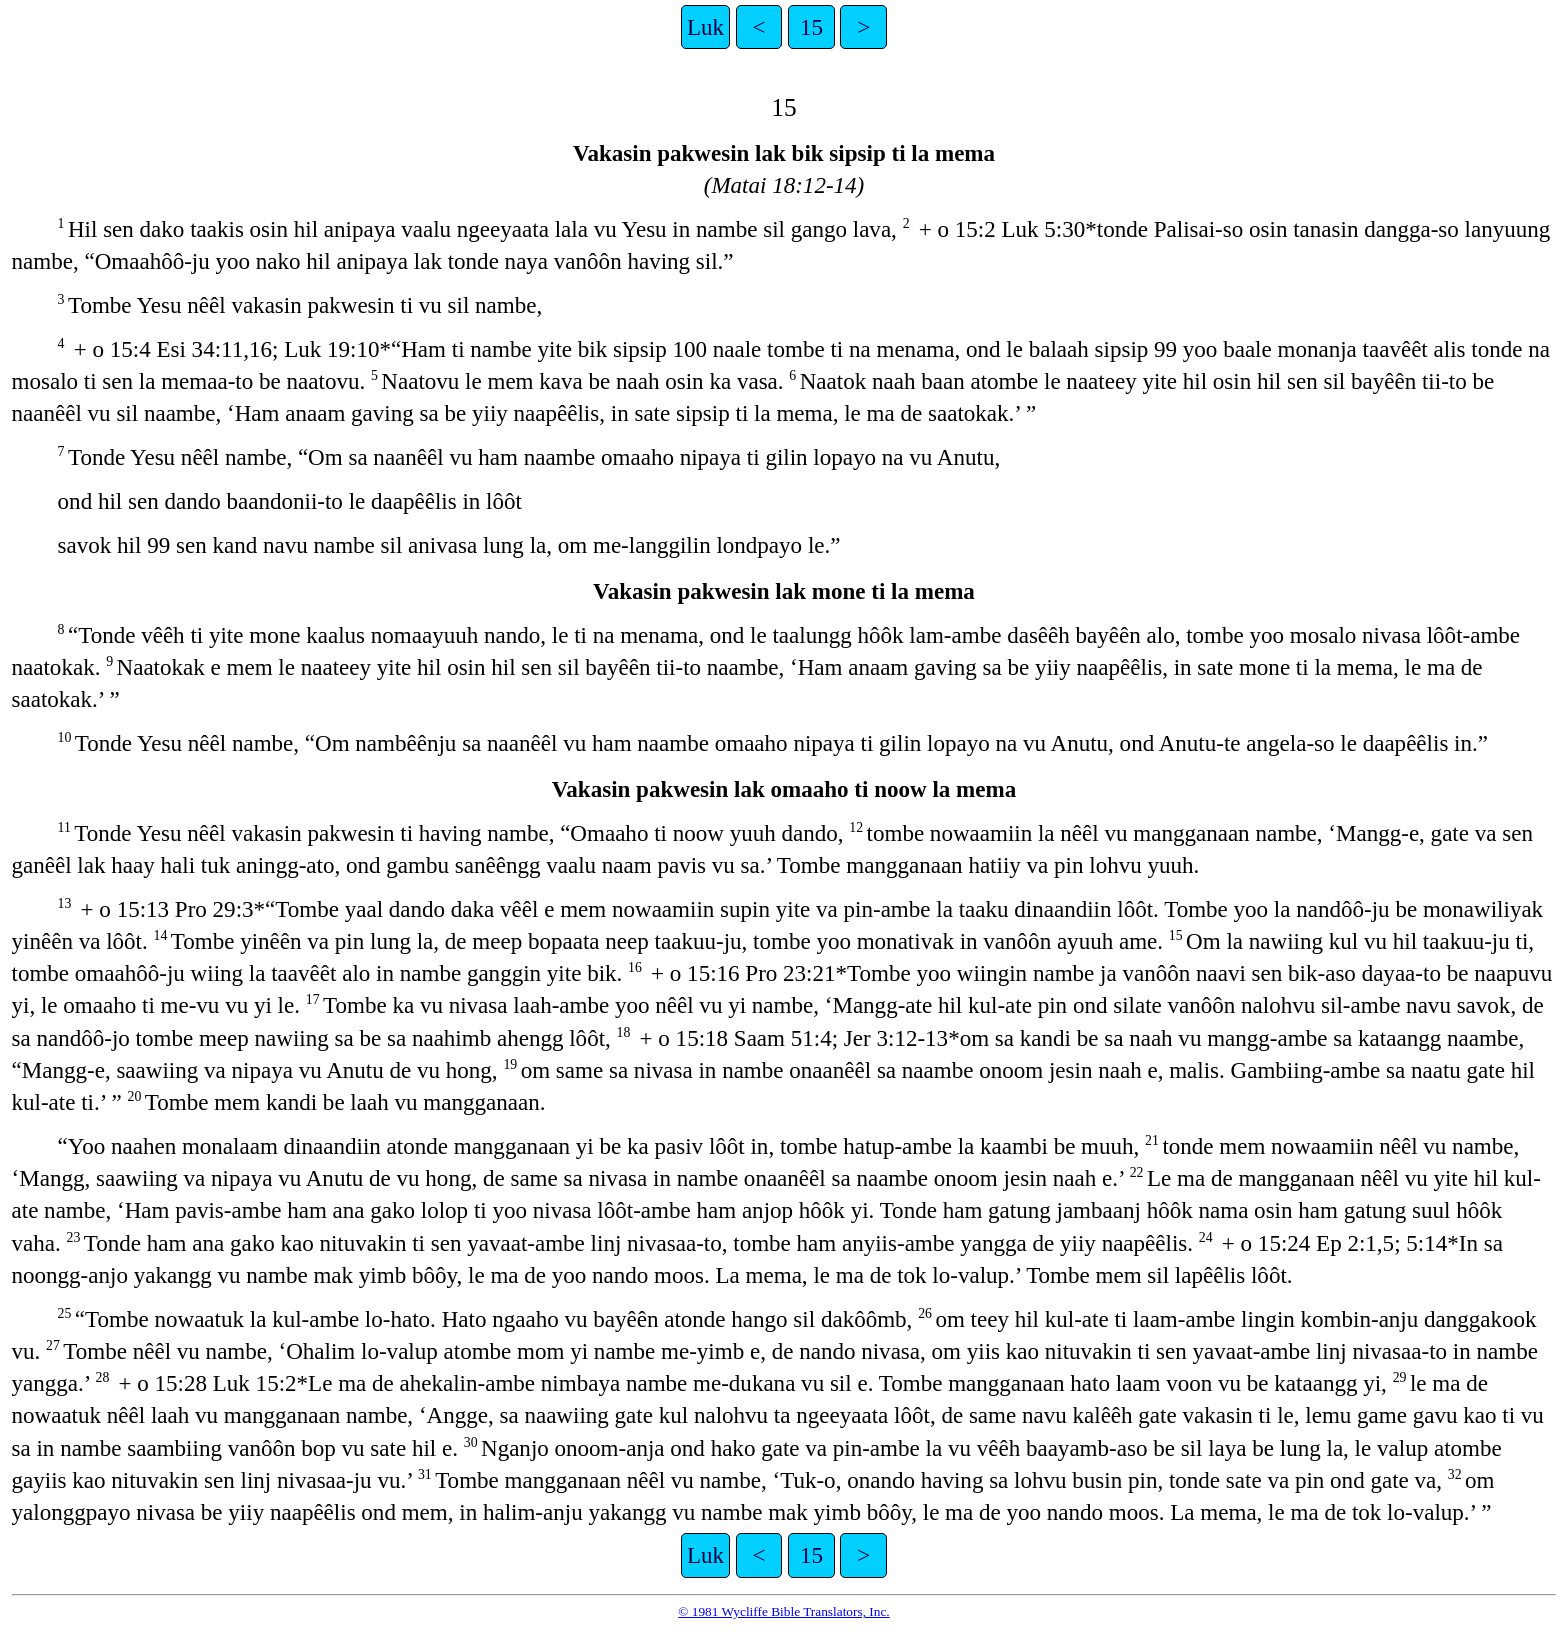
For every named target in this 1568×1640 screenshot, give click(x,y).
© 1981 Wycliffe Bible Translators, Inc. (783, 1611)
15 (811, 27)
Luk (705, 27)
